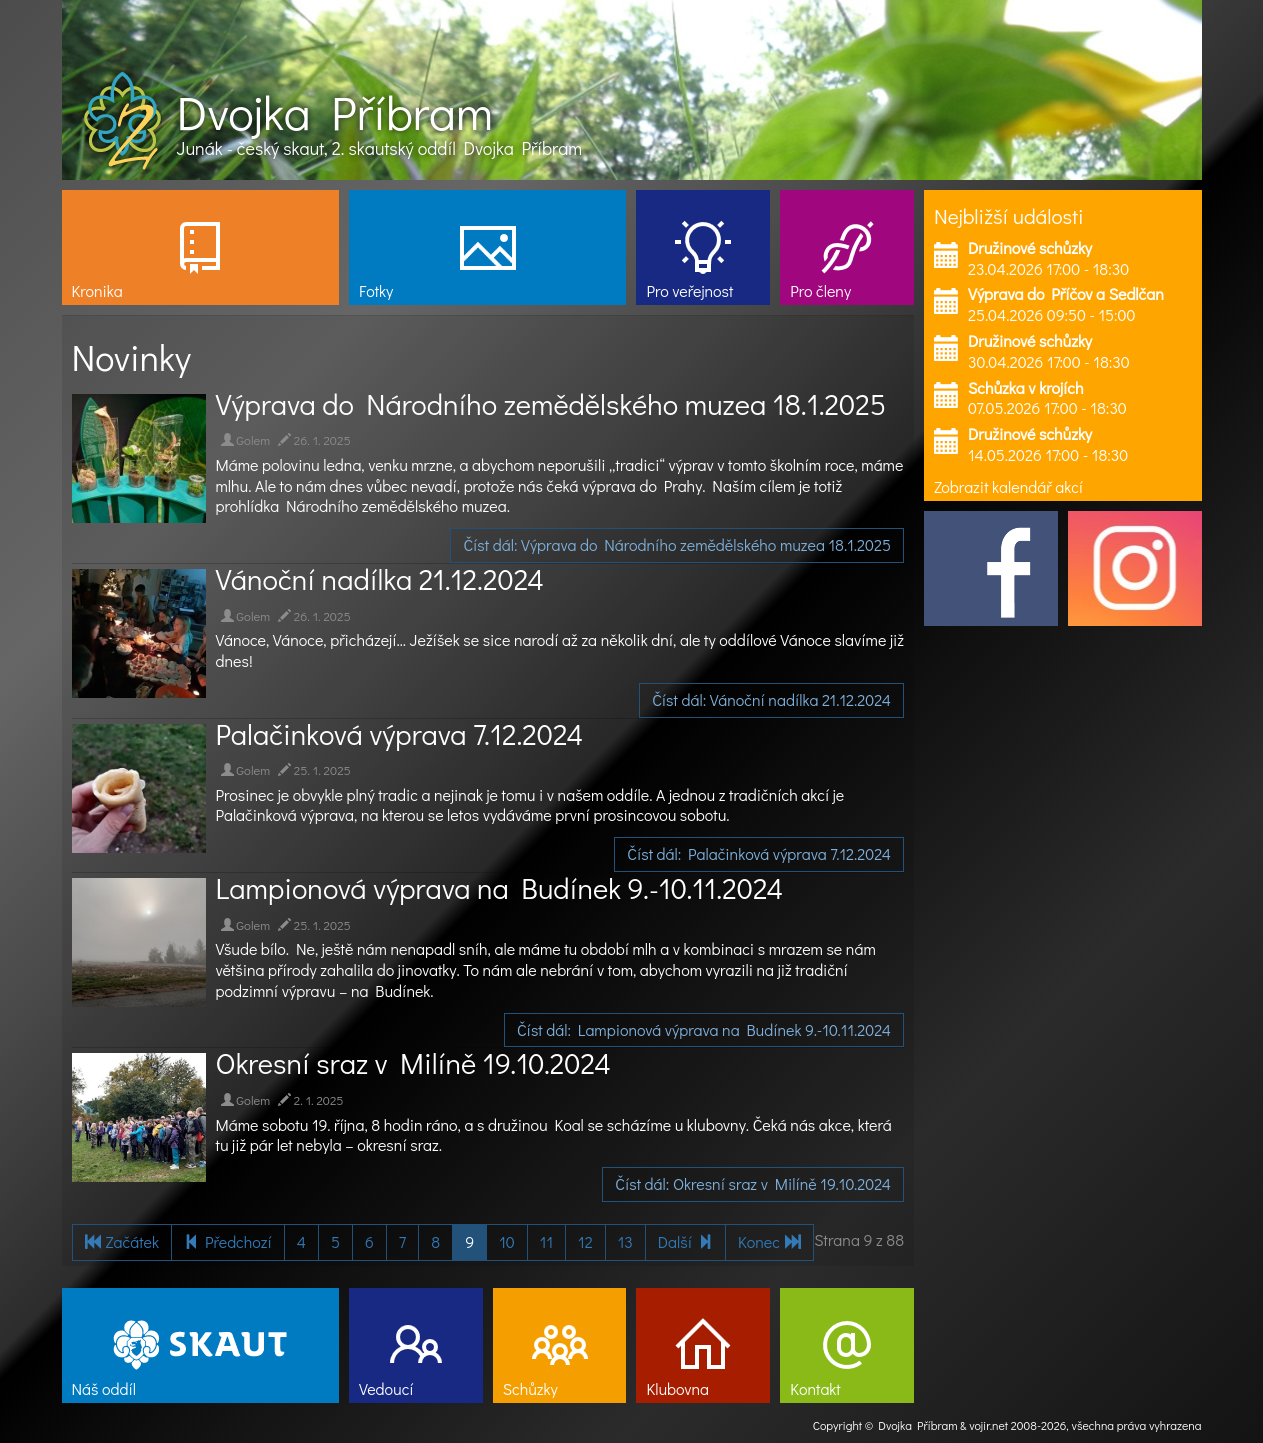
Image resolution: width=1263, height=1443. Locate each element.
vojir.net (988, 1425)
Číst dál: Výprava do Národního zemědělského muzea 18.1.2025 (677, 544)
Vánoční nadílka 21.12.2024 (380, 579)
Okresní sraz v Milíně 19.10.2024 (413, 1063)
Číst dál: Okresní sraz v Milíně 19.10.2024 (753, 1183)
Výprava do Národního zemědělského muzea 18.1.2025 (551, 404)
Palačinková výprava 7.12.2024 (400, 734)
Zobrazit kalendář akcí (1008, 486)
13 (625, 1241)
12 (585, 1241)
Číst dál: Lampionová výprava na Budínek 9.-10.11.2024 (704, 1029)
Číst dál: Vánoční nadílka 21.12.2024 (771, 699)
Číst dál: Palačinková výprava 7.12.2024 (759, 853)
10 (507, 1241)
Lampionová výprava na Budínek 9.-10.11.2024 (500, 888)
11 (546, 1241)
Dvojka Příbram (335, 112)
